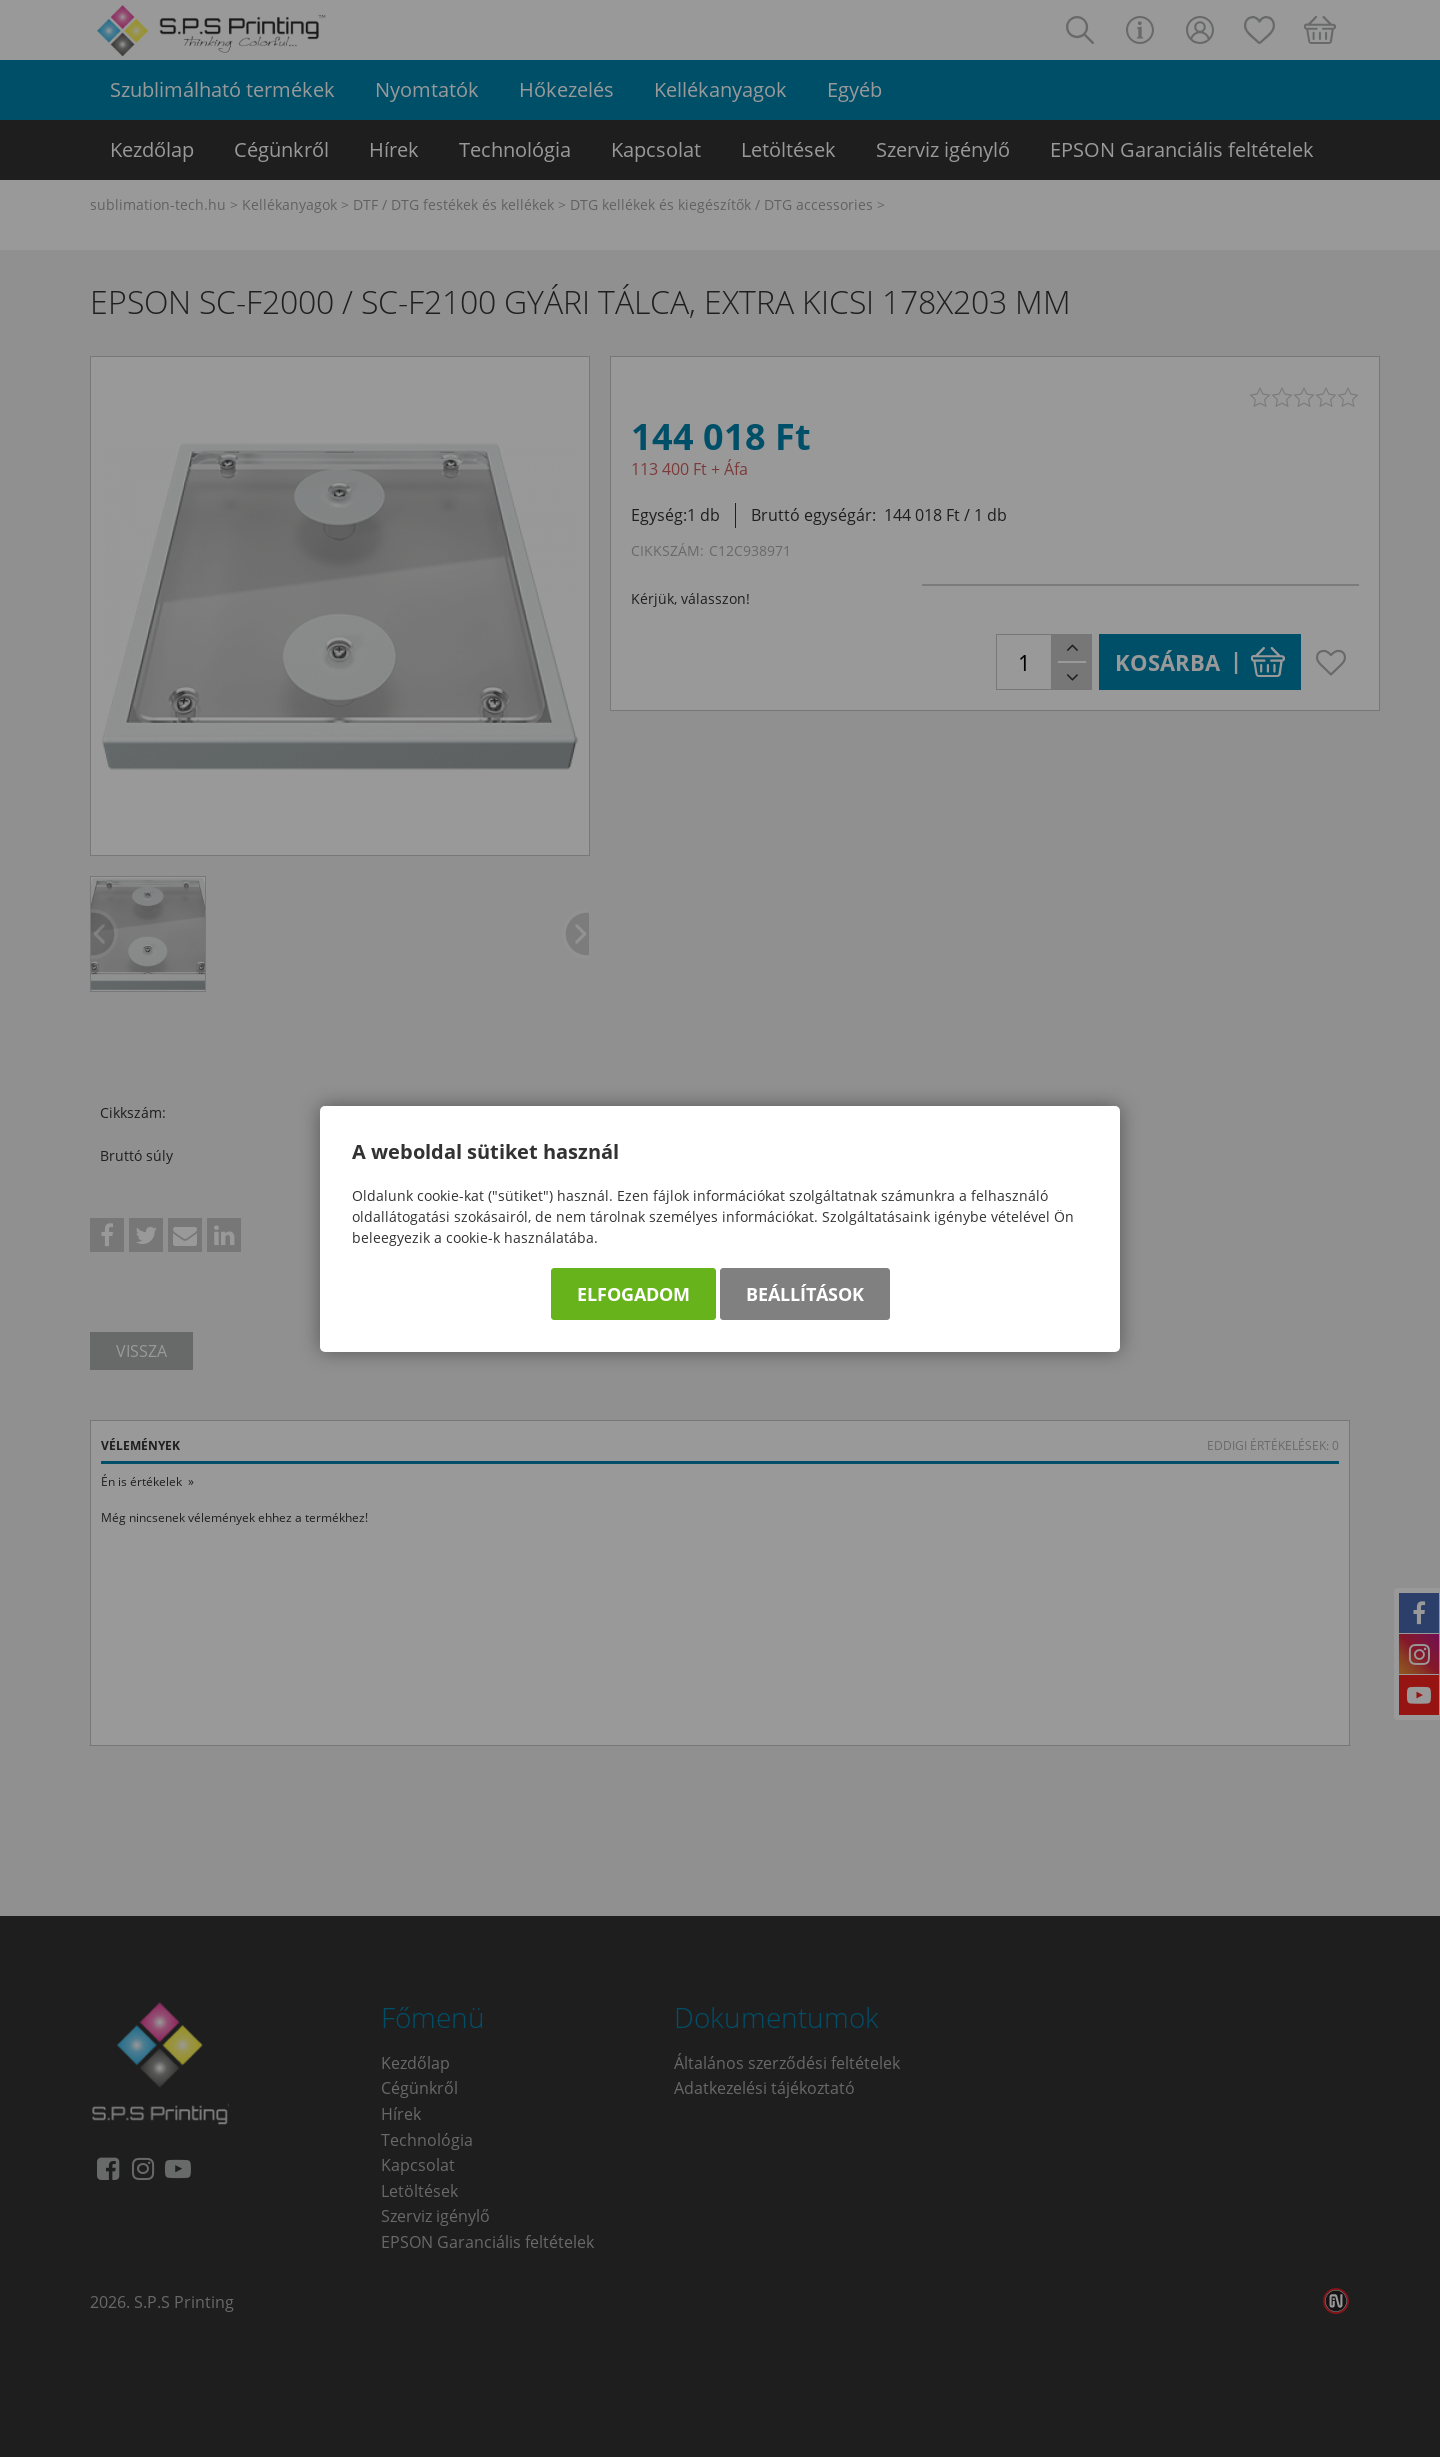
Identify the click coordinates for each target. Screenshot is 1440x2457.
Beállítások (805, 1294)
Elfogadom (633, 1294)
